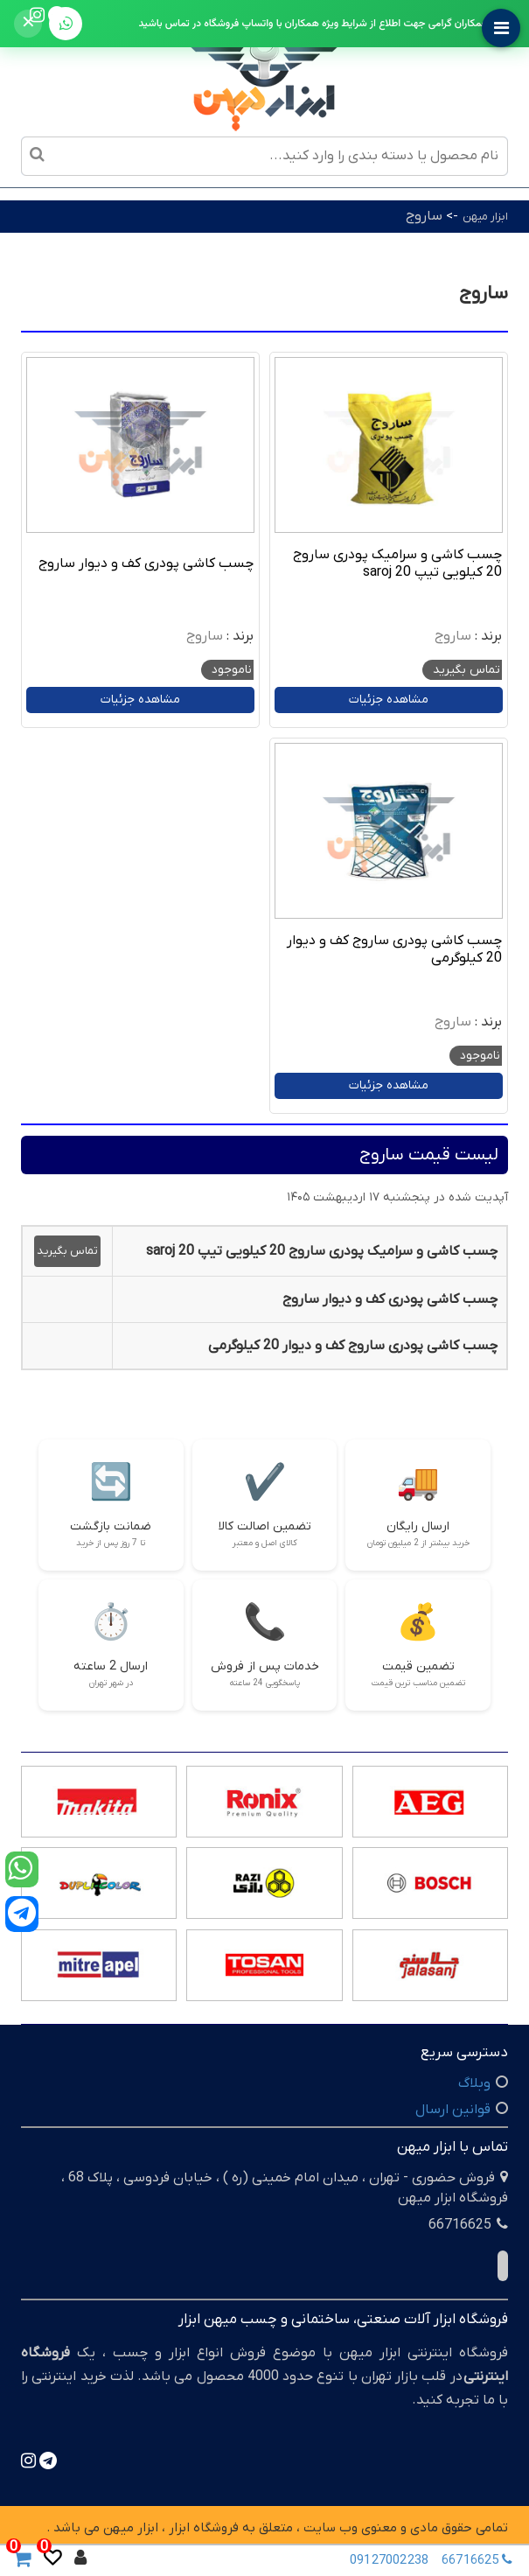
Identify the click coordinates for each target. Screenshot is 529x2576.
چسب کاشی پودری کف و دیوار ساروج (146, 563)
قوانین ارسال (453, 2109)
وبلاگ (474, 2083)
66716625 (481, 2560)
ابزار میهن (485, 216)
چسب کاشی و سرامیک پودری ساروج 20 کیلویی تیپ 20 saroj (397, 563)
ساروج (424, 216)
